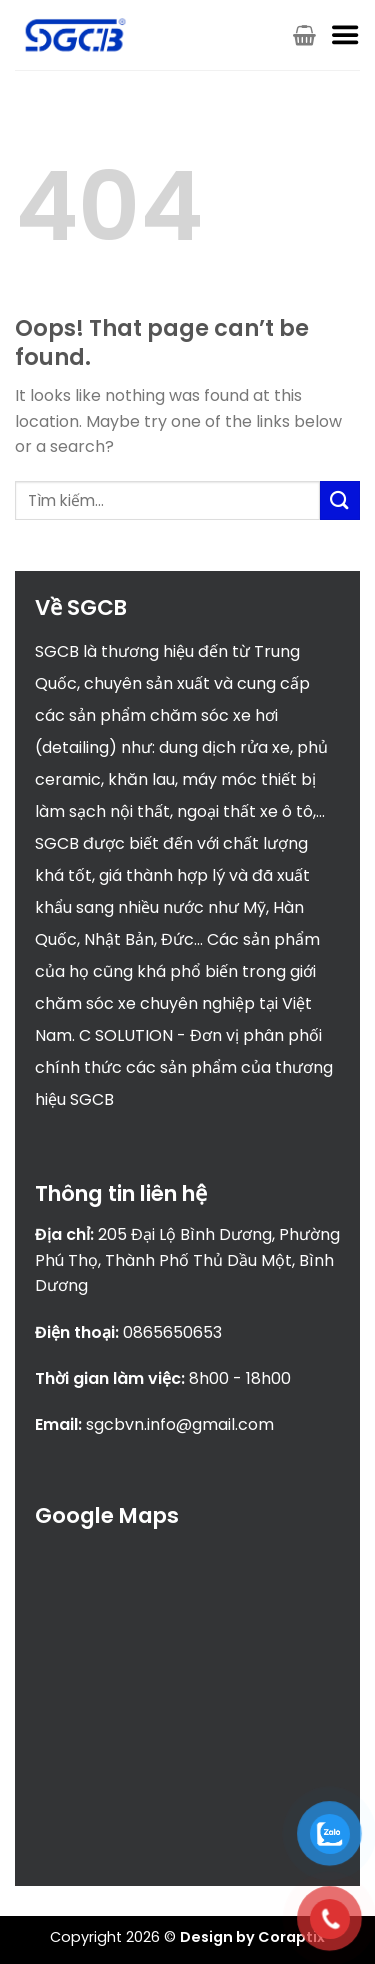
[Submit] (340, 500)
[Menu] (345, 35)
